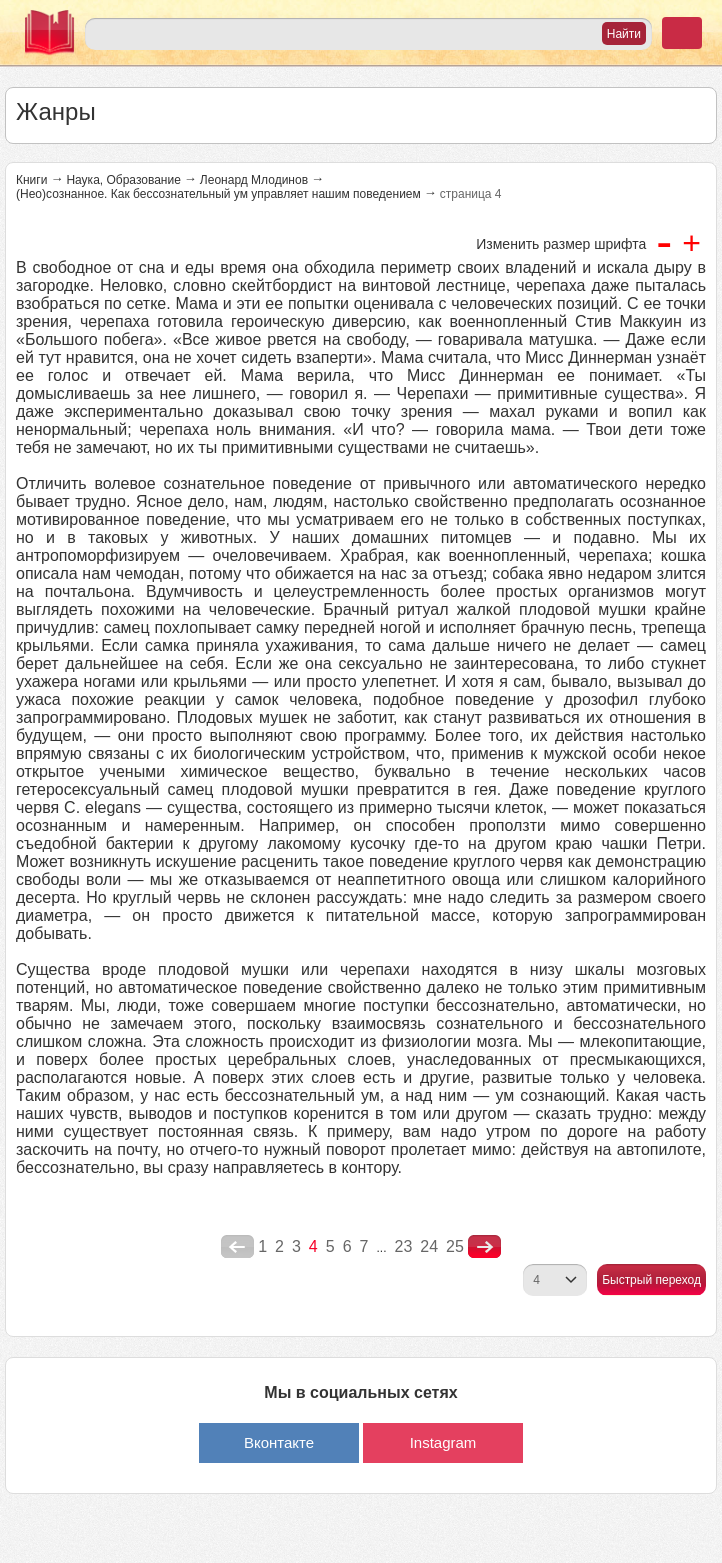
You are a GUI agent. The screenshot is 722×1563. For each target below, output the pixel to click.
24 (429, 1246)
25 (455, 1246)
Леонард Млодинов (254, 180)
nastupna (484, 1247)
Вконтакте (279, 1442)
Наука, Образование (123, 180)
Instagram (443, 1442)
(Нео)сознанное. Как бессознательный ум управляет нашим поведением (218, 194)
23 (403, 1246)
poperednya (237, 1247)
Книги (31, 180)
